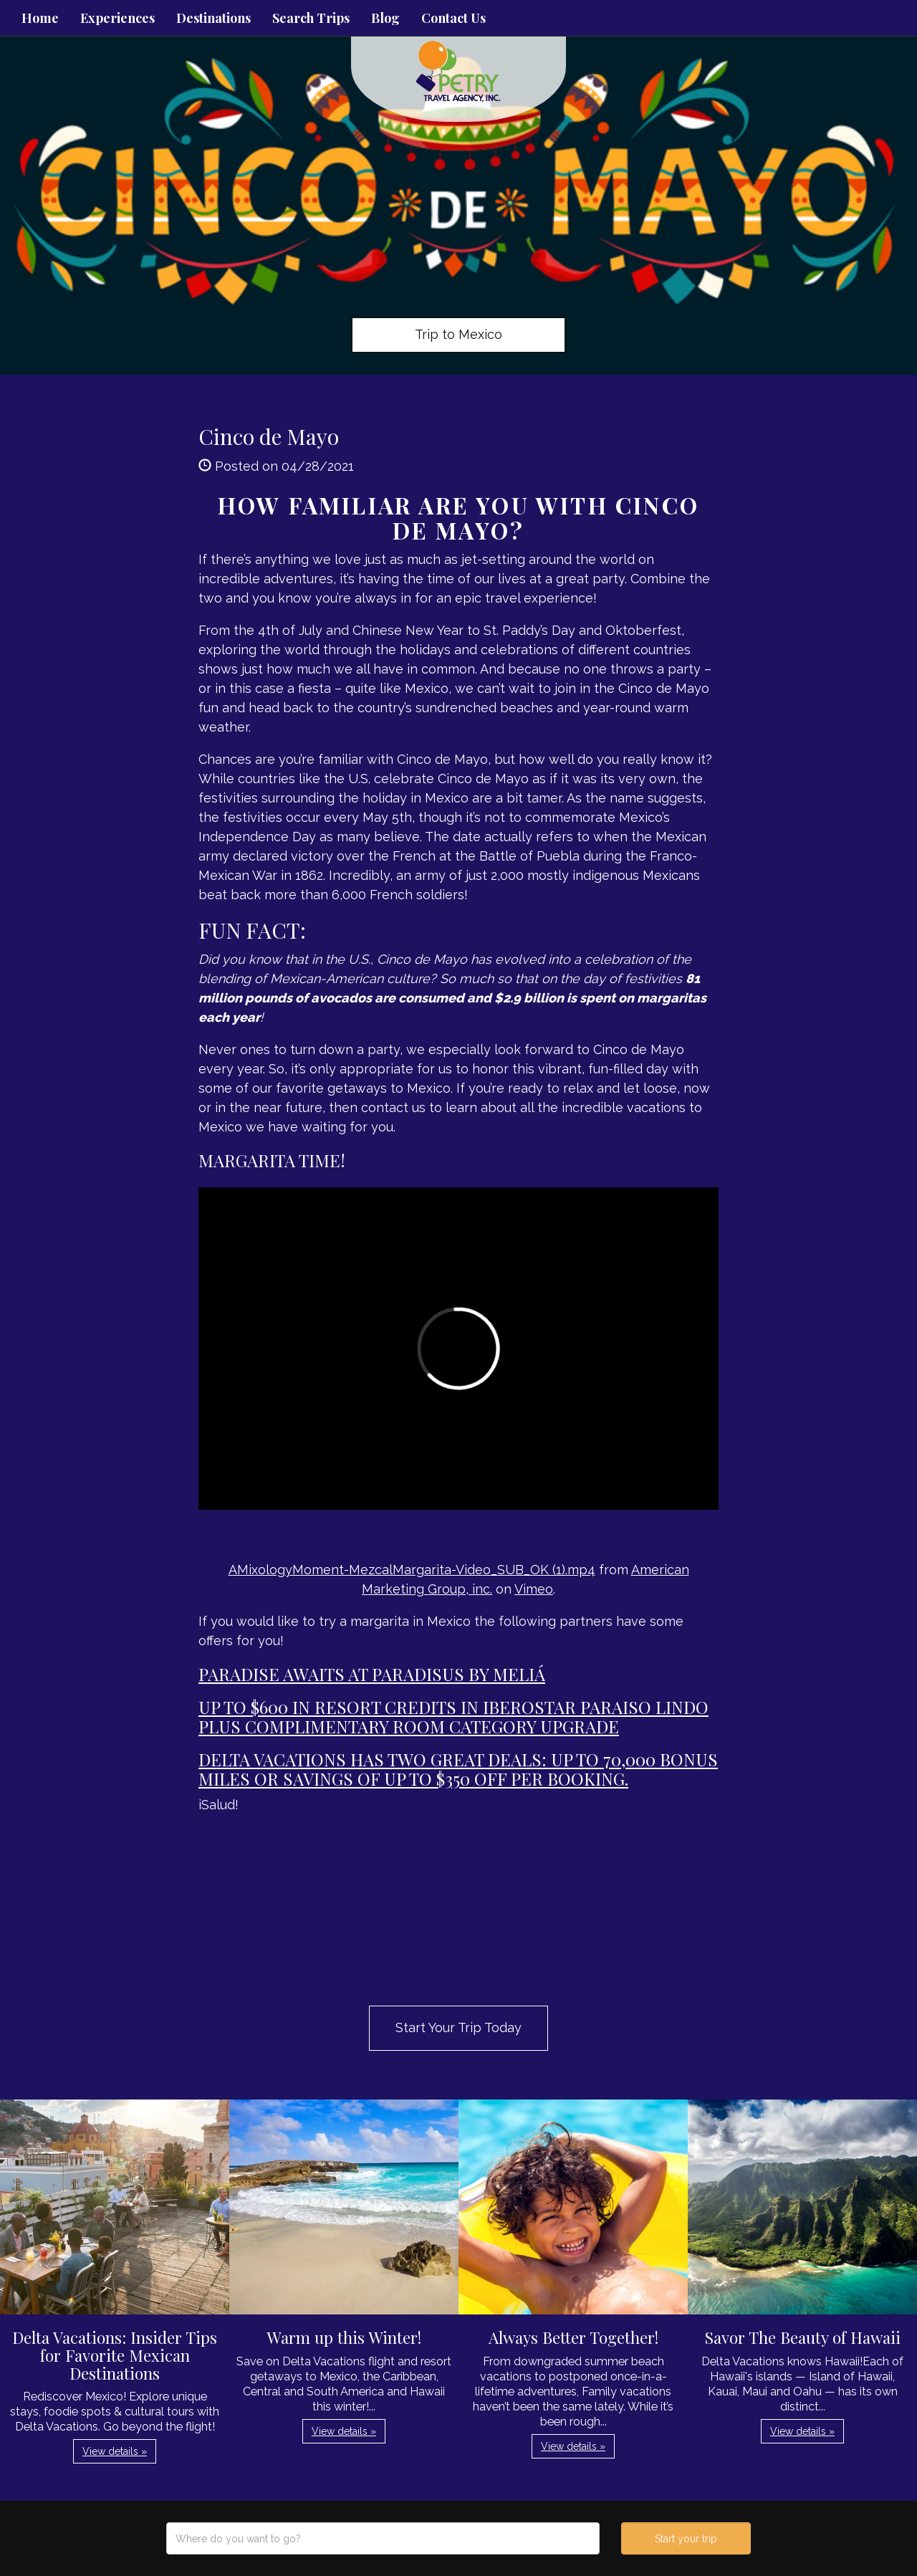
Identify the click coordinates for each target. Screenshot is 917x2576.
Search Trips (311, 18)
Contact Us (453, 18)
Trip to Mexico (458, 334)
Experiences (117, 18)
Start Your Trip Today (458, 2027)
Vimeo (533, 1588)
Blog (385, 18)
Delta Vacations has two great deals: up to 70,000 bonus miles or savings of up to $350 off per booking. (458, 1768)
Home (40, 18)
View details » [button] (114, 2451)
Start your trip (686, 2538)
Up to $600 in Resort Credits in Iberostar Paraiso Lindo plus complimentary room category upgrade (453, 1716)
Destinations (213, 18)
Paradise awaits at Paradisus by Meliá (371, 1673)
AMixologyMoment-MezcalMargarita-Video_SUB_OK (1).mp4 (412, 1569)
